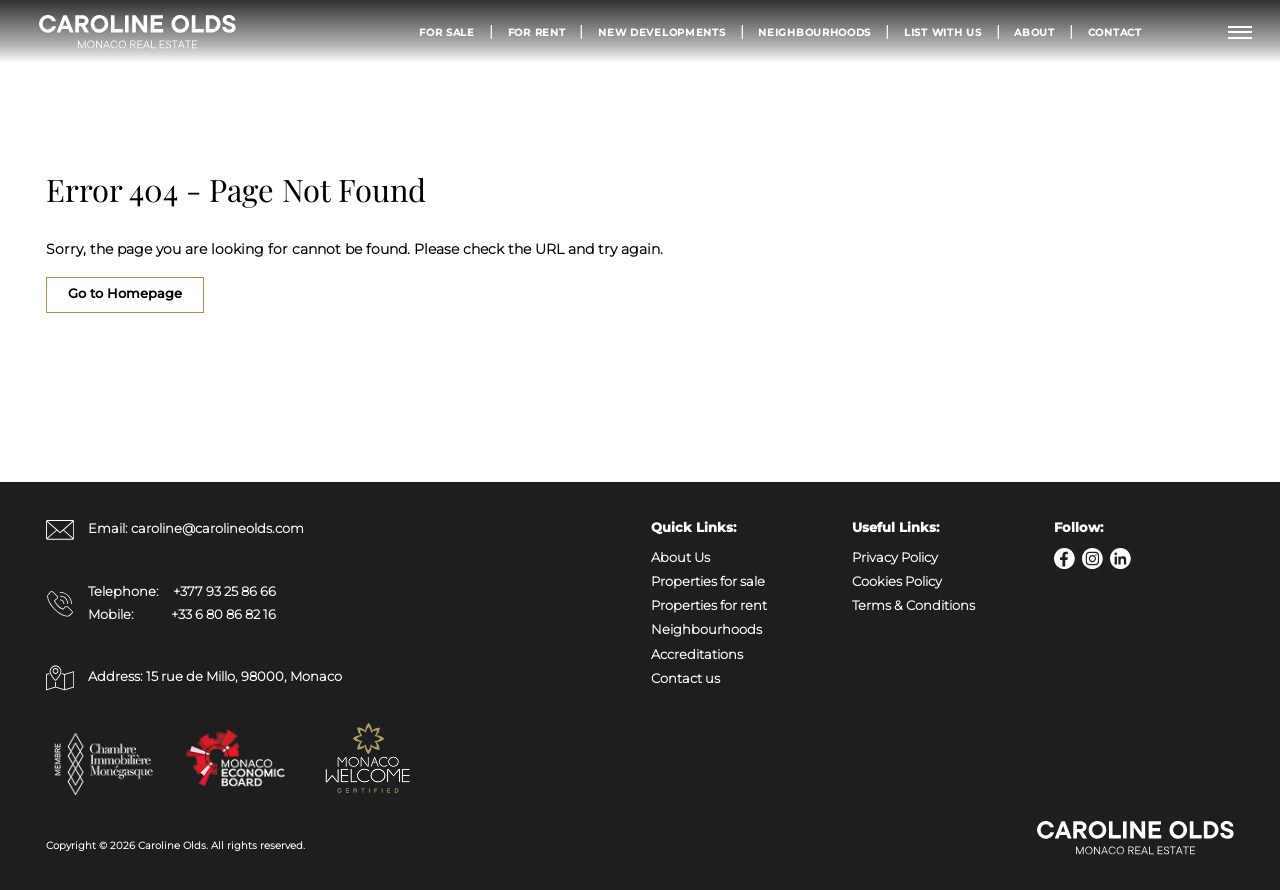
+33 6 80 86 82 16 (223, 614)
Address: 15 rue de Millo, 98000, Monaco (194, 678)
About (1034, 32)
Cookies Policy (897, 581)
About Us (680, 557)
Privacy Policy (895, 557)
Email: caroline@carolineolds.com (175, 530)
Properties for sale (708, 581)
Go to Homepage (125, 293)
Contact (1115, 32)
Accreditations (697, 654)
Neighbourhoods (814, 32)
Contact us (685, 678)
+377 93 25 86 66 (224, 591)
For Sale (447, 32)
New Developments (661, 32)
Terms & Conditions (913, 605)
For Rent (537, 32)
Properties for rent (709, 605)
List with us (942, 32)
